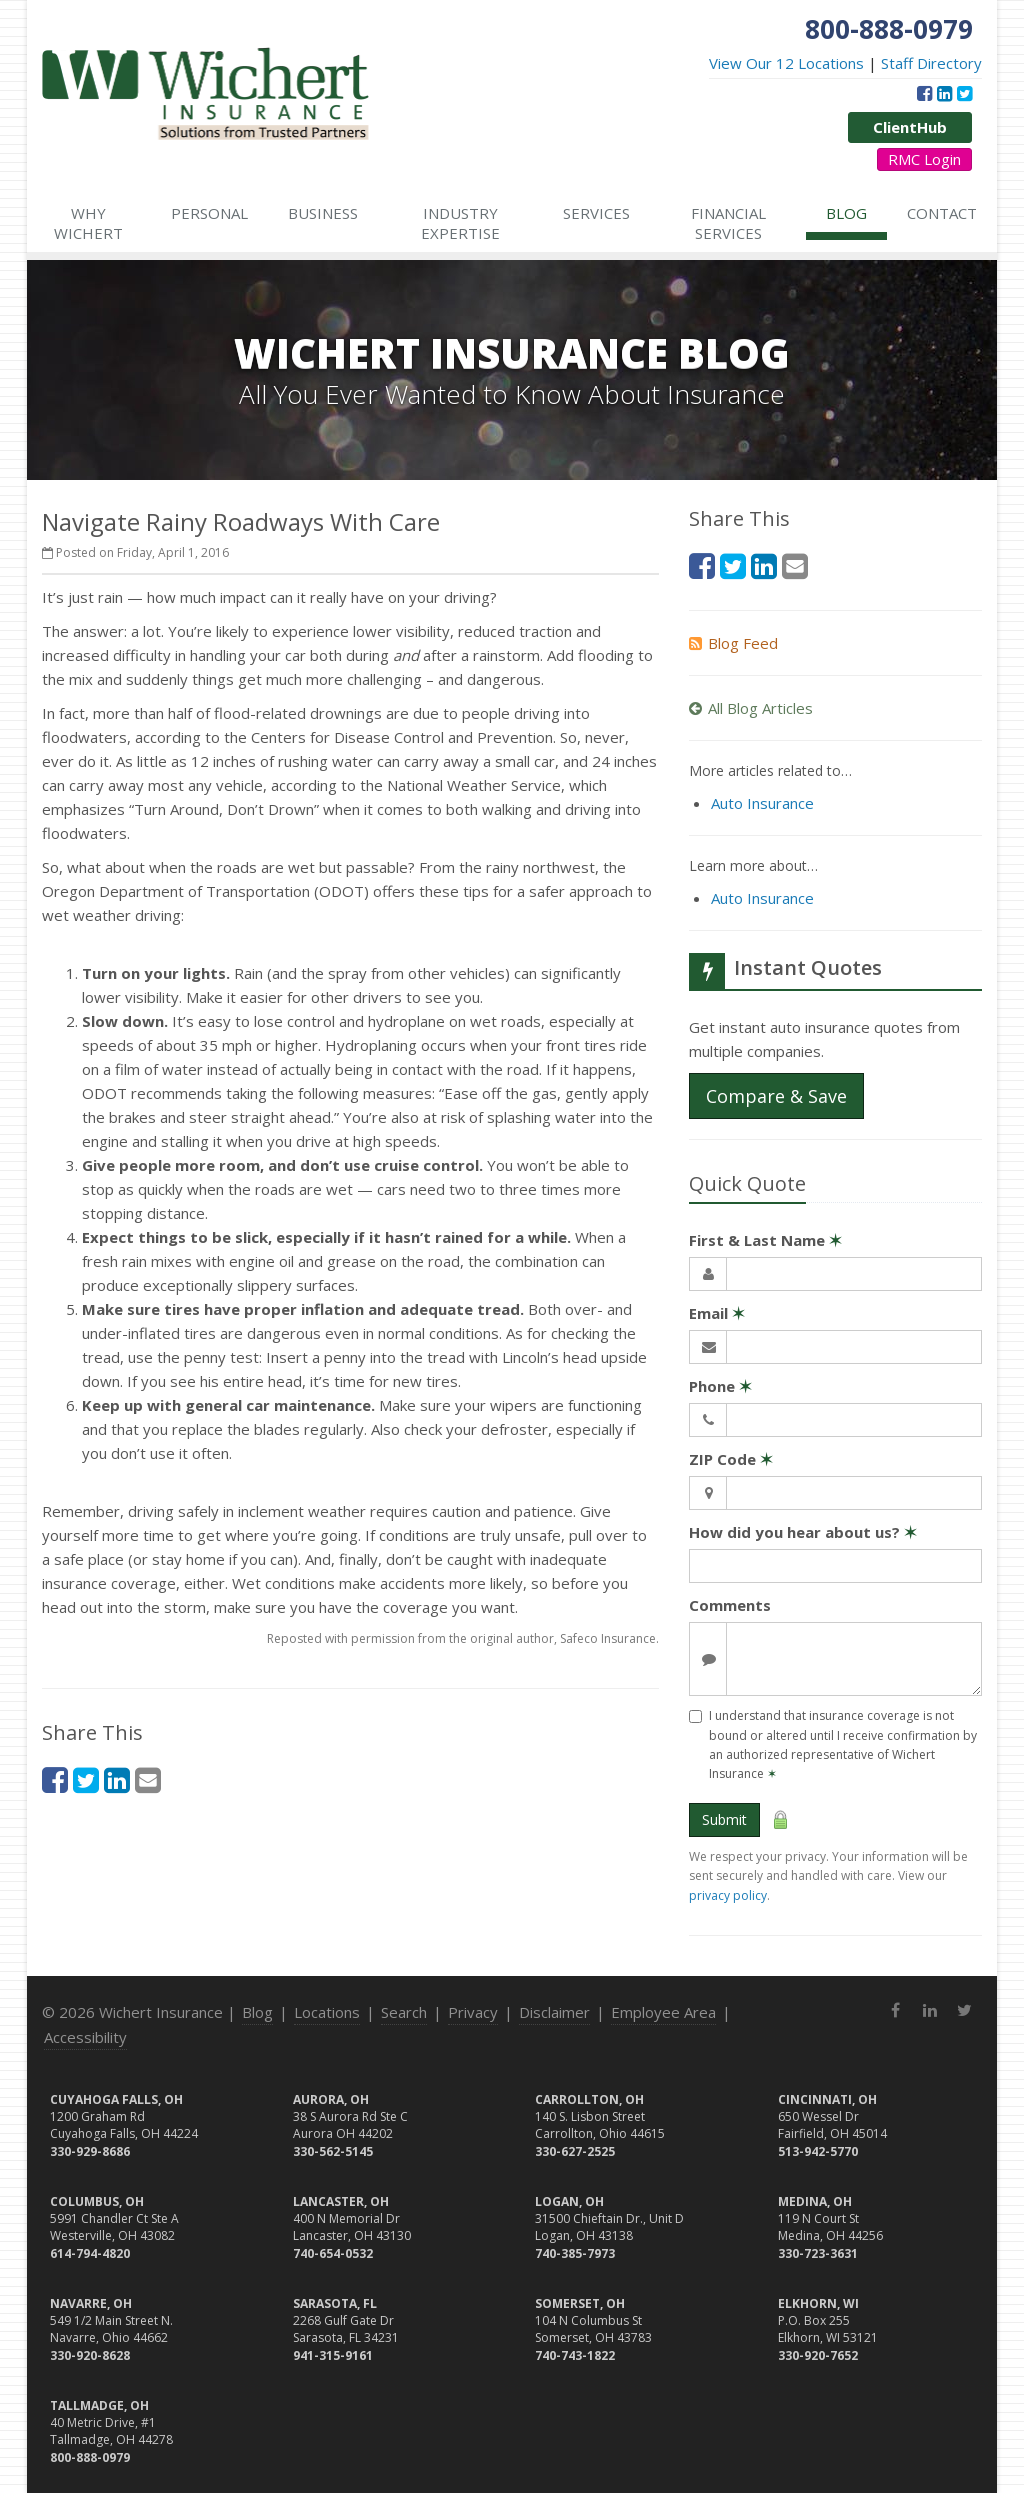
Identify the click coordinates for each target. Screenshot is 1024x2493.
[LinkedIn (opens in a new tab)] (944, 93)
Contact (942, 213)
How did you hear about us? (803, 1532)
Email (717, 1313)
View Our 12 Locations (786, 63)
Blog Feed (733, 643)
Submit (724, 1819)
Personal (209, 213)
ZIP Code (731, 1459)
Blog (846, 213)
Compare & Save (776, 1096)
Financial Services (728, 223)
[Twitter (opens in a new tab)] (964, 93)
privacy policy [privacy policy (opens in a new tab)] (728, 1895)
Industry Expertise (460, 223)
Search (404, 2012)
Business (323, 213)
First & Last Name (765, 1240)
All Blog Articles (751, 708)
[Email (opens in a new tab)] (148, 1779)
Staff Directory (931, 63)
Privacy (473, 2012)
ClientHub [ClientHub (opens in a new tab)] (910, 127)
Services (596, 213)
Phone (720, 1386)
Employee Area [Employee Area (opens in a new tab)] (663, 2012)
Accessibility (85, 2037)
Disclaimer (554, 2012)
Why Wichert (88, 223)
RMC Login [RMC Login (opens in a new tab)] (924, 159)
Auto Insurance (762, 803)
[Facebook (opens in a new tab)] (924, 93)
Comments (730, 1605)
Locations (327, 2012)
